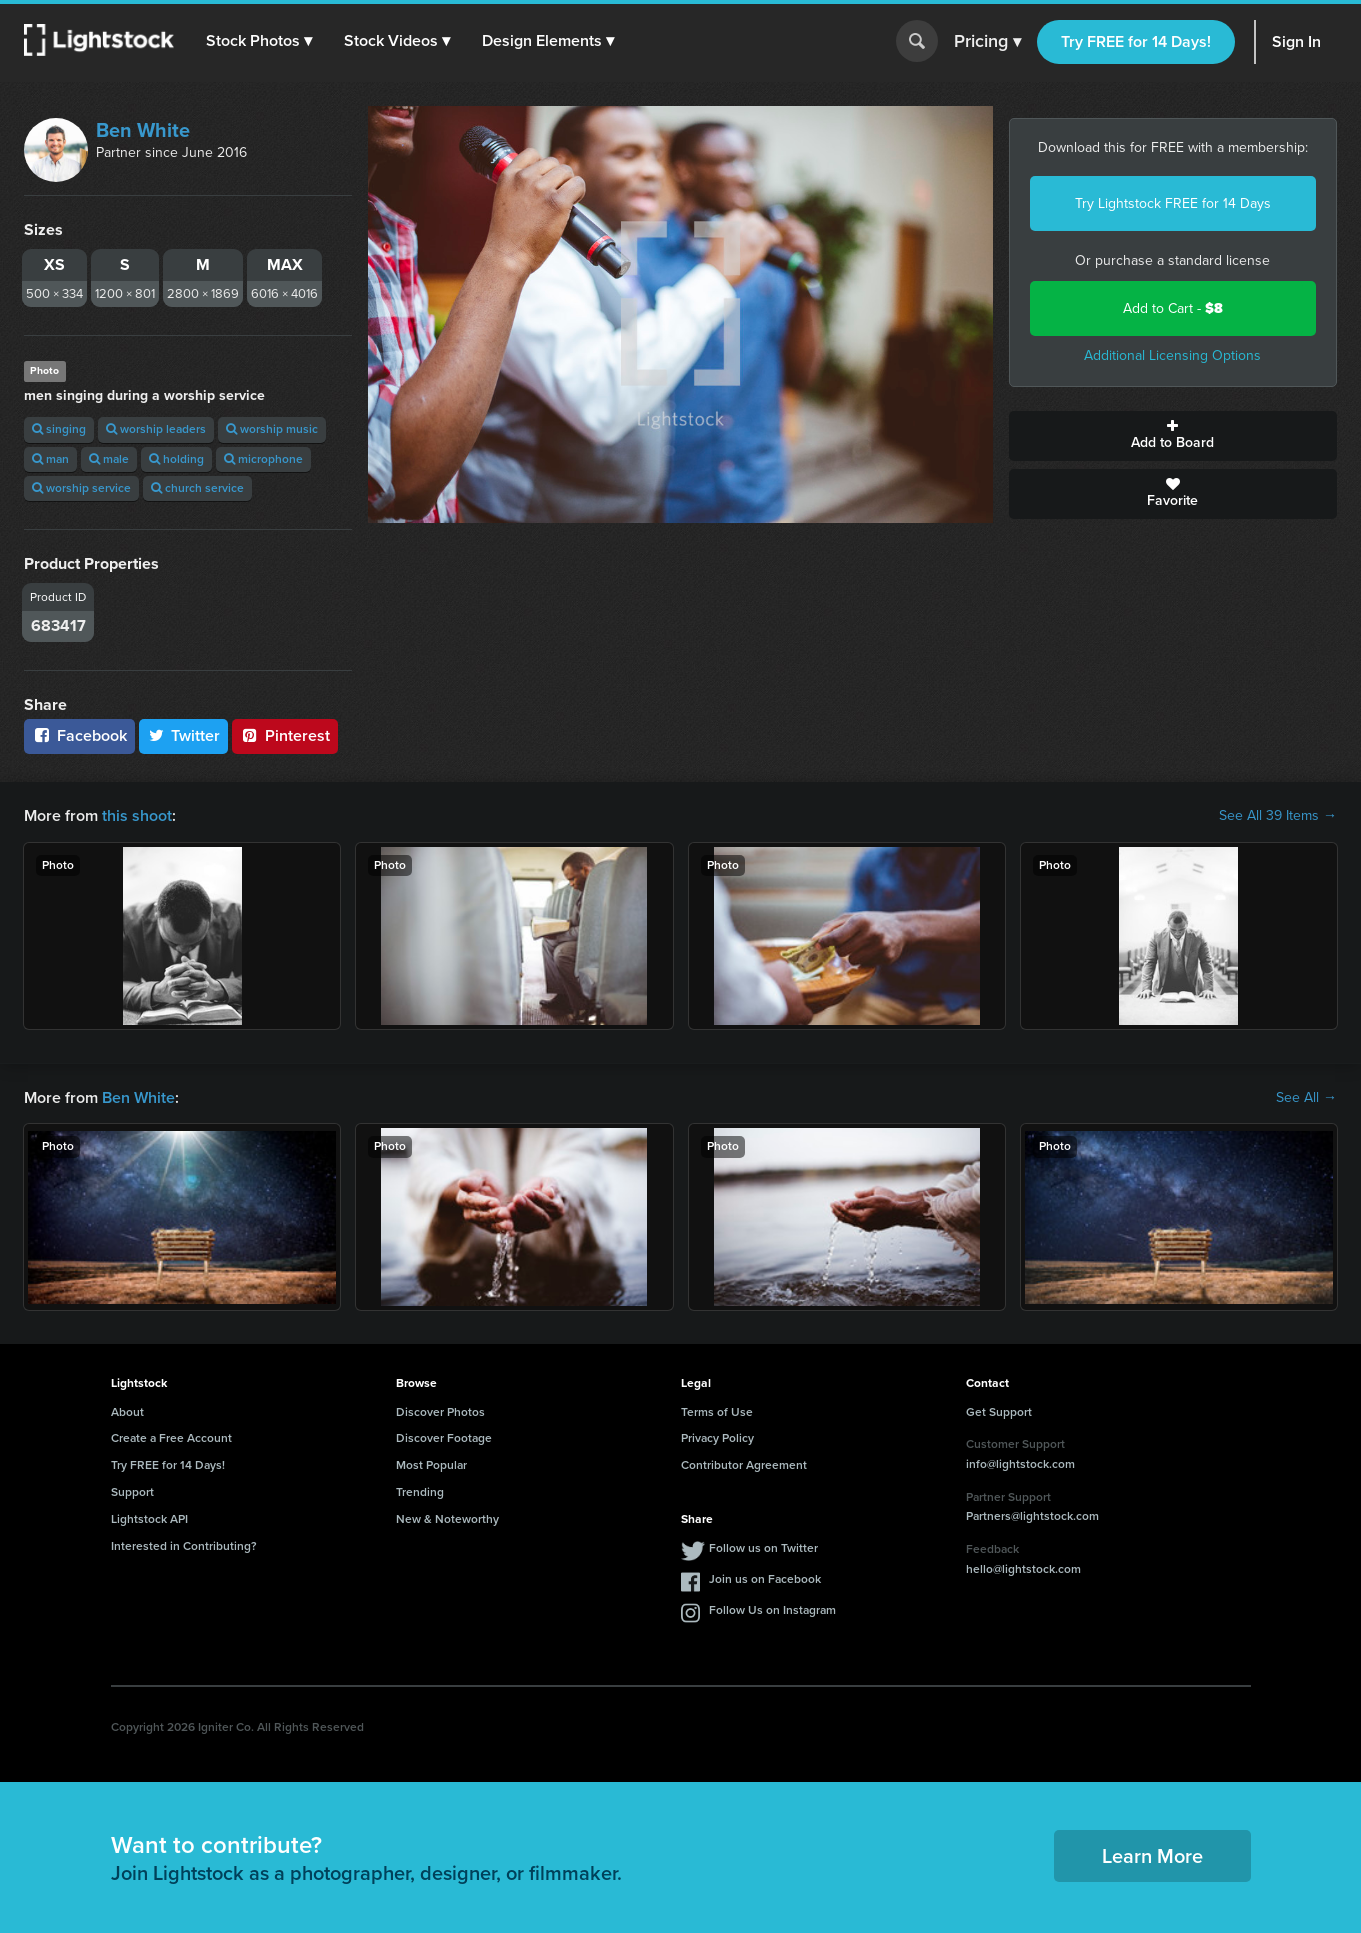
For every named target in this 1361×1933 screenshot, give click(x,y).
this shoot (137, 815)
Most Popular (431, 1465)
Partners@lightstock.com (1032, 1516)
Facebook (79, 735)
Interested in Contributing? (184, 1546)
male (109, 459)
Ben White (143, 130)
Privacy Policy (717, 1438)
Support (132, 1492)
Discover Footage (444, 1438)
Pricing (987, 42)
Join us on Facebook (765, 1579)
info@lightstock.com (1020, 1464)
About (127, 1412)
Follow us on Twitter (763, 1548)
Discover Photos (440, 1412)
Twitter (184, 735)
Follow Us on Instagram (772, 1610)
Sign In (1296, 41)
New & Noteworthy (447, 1519)
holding (176, 459)
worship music (272, 429)
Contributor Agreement (744, 1465)
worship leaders (156, 429)
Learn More (1152, 1856)
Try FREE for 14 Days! (1136, 41)
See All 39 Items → (1278, 816)
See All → (1306, 1098)
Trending (420, 1492)
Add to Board (1173, 436)
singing (59, 429)
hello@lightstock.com (1023, 1569)
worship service (81, 488)
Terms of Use (717, 1412)
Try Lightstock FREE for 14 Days (1173, 203)
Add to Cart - (1173, 308)
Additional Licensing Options (1172, 355)
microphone (263, 459)
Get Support (999, 1412)
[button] (259, 41)
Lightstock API (149, 1519)
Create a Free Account (171, 1438)
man (50, 459)
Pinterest (285, 735)
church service (197, 488)
